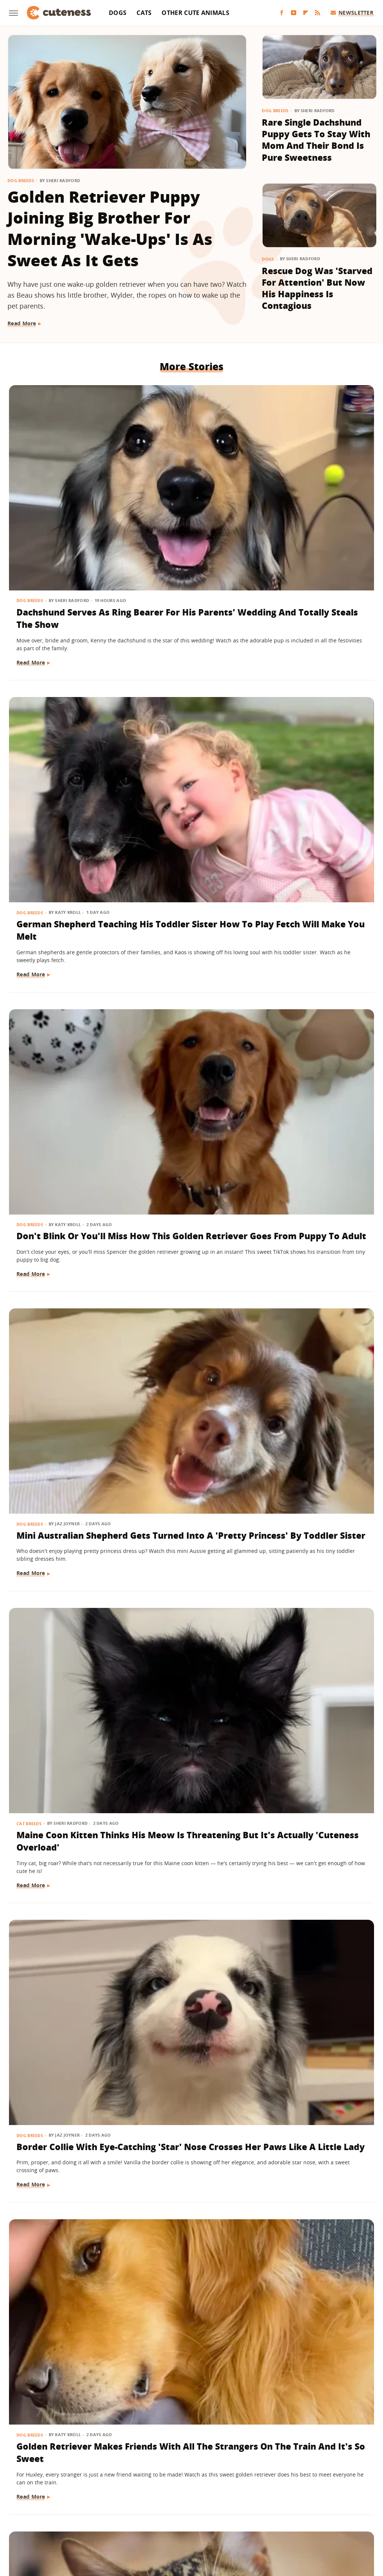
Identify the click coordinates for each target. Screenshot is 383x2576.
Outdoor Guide (232, 2510)
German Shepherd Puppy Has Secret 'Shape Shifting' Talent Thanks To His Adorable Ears (62, 1170)
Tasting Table (115, 2520)
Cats (144, 13)
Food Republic (145, 2499)
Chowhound (55, 2499)
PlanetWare (273, 2510)
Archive (178, 2456)
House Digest (317, 2499)
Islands (43, 2510)
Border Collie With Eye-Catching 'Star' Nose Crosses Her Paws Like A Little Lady (309, 719)
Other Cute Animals (195, 13)
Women (281, 2520)
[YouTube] (293, 12)
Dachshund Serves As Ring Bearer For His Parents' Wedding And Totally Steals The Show (63, 494)
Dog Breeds (20, 180)
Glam (221, 2499)
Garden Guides (189, 2499)
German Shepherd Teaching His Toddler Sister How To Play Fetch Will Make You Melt (189, 494)
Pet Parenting (160, 1810)
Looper (95, 2510)
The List (193, 2520)
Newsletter (352, 12)
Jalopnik (69, 2510)
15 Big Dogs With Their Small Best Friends (179, 1383)
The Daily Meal (157, 2520)
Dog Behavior (33, 2035)
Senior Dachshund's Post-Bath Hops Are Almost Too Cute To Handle (186, 1164)
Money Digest (155, 2510)
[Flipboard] (305, 12)
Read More (21, 323)
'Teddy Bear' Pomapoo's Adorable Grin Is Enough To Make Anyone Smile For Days (63, 2284)
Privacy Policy (223, 2456)
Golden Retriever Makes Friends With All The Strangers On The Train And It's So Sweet (62, 945)
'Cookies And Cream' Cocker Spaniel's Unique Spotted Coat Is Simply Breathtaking (188, 1621)
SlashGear (63, 2520)
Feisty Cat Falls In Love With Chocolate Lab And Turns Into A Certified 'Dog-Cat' (63, 1614)
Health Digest (276, 2499)
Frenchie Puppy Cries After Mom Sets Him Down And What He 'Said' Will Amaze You (315, 1164)
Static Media (151, 2470)
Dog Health (31, 1810)
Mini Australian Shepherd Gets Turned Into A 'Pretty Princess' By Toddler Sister (64, 719)
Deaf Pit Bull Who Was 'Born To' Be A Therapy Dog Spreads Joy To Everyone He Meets (63, 1396)
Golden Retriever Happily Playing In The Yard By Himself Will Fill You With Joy (62, 2065)
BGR (28, 2499)
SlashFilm (337, 2510)
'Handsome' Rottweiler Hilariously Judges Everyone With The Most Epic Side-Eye (309, 1396)
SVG (87, 2520)
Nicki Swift (193, 2510)
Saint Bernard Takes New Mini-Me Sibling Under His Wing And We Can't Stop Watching (312, 945)
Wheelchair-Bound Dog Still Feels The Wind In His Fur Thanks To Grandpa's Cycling (189, 1846)
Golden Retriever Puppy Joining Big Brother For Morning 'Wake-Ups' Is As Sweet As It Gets (109, 228)
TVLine (256, 2520)
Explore (87, 2499)
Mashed (121, 2510)
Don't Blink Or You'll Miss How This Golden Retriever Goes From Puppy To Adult (316, 487)
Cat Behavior (33, 1584)
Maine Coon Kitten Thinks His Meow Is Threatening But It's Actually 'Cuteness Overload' (187, 719)
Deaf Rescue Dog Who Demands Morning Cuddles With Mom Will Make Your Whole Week (316, 2284)
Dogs (117, 13)
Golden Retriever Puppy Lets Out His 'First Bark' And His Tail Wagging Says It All (186, 2284)
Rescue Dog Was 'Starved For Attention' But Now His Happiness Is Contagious (317, 288)
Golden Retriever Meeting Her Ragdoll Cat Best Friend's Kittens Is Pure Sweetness (313, 1621)
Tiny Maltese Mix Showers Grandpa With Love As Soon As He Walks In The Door (190, 2065)
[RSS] (317, 12)
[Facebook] (282, 12)
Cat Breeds (155, 683)
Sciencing (306, 2510)
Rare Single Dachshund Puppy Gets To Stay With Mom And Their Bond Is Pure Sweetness (316, 140)
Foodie (112, 2499)
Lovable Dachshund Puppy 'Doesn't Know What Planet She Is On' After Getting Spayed (64, 1846)
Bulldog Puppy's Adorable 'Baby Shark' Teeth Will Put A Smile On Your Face (314, 1840)
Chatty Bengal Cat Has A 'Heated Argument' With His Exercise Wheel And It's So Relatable (186, 945)
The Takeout (225, 2520)
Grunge (243, 2499)
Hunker (350, 2499)
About (145, 2456)
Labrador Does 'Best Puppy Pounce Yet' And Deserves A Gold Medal (313, 2065)
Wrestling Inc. (315, 2520)
